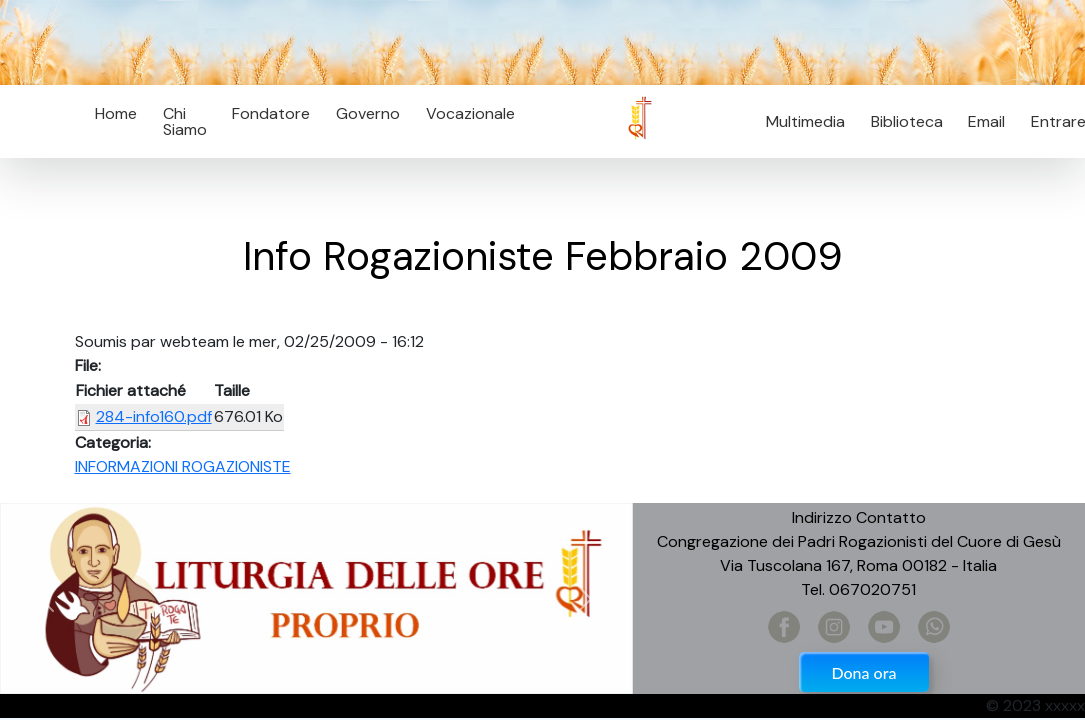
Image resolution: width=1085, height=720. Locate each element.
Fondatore (271, 113)
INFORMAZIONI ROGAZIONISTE (183, 466)
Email (981, 121)
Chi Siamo (185, 121)
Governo (368, 113)
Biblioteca (907, 121)
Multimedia (805, 121)
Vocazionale (470, 113)
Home (116, 113)
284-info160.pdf (154, 416)
